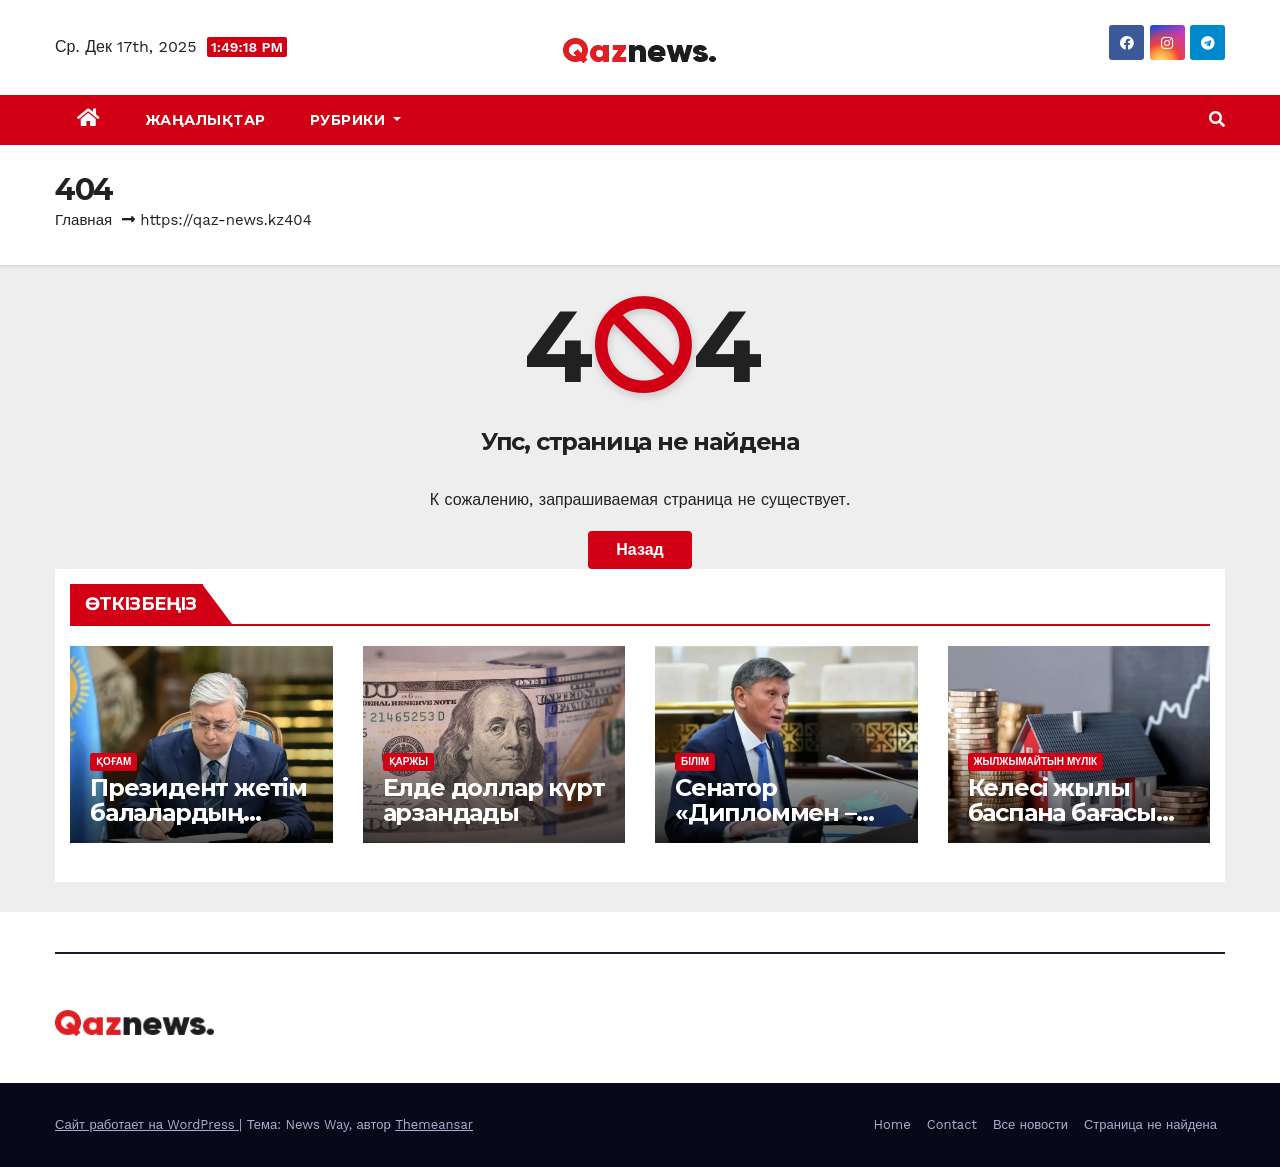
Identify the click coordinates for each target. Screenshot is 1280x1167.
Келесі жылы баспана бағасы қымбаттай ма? (1062, 812)
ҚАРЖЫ (409, 761)
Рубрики (356, 120)
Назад (639, 549)
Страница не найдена (1150, 1124)
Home (892, 1124)
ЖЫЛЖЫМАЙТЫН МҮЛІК (1036, 761)
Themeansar (434, 1124)
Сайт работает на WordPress (147, 1124)
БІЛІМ (695, 761)
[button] (1217, 119)
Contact (952, 1124)
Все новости (1030, 1124)
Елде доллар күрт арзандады (494, 800)
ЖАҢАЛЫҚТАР (205, 120)
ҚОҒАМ (113, 761)
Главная (83, 220)
